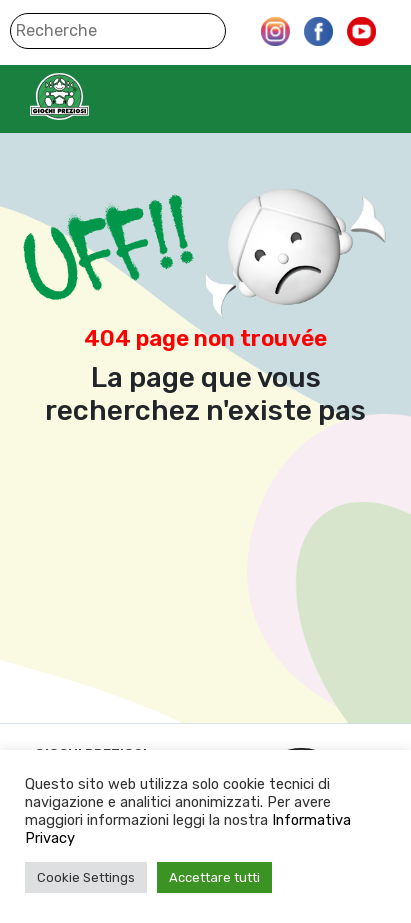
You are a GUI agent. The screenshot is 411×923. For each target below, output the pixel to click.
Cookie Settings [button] (86, 877)
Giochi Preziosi (98, 96)
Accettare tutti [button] (214, 877)
